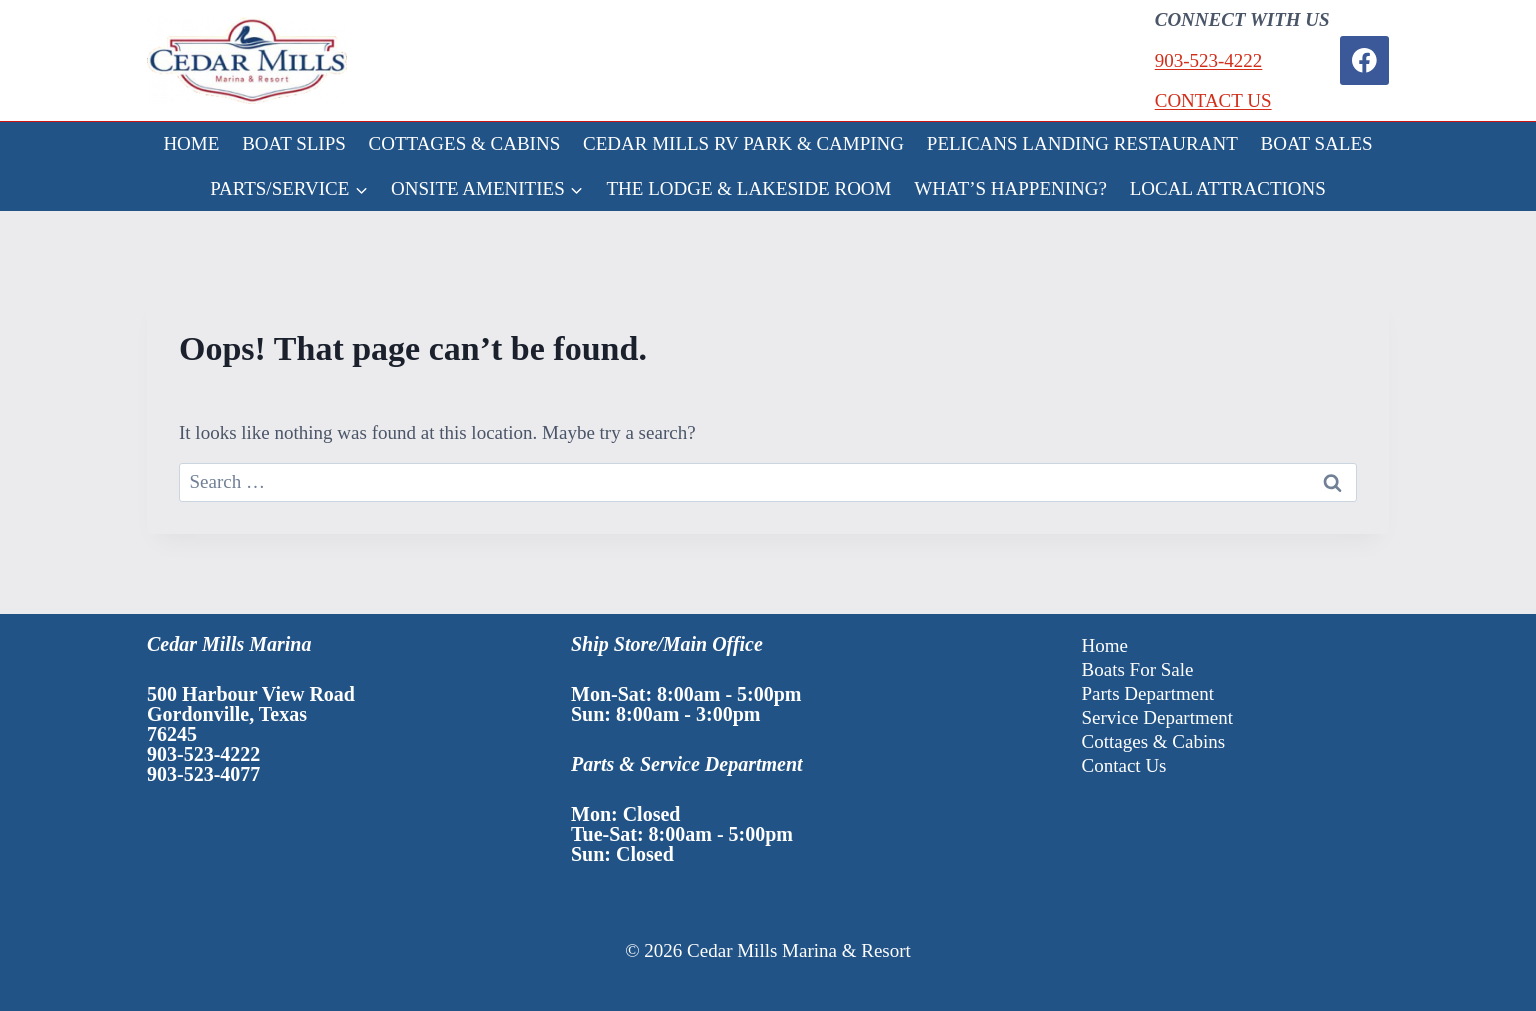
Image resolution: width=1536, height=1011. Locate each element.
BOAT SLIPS (294, 143)
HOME (191, 143)
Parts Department (1148, 693)
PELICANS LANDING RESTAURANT (1082, 143)
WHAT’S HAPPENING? (1010, 188)
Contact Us (1124, 765)
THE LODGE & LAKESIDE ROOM (749, 188)
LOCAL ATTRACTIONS (1228, 188)
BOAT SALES (1317, 143)
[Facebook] (1364, 60)
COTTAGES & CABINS (465, 143)
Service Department (1157, 717)
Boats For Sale (1138, 669)
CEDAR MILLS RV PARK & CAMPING (743, 143)
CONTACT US (1213, 100)
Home (1105, 645)
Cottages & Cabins (1154, 741)
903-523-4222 (1209, 60)
